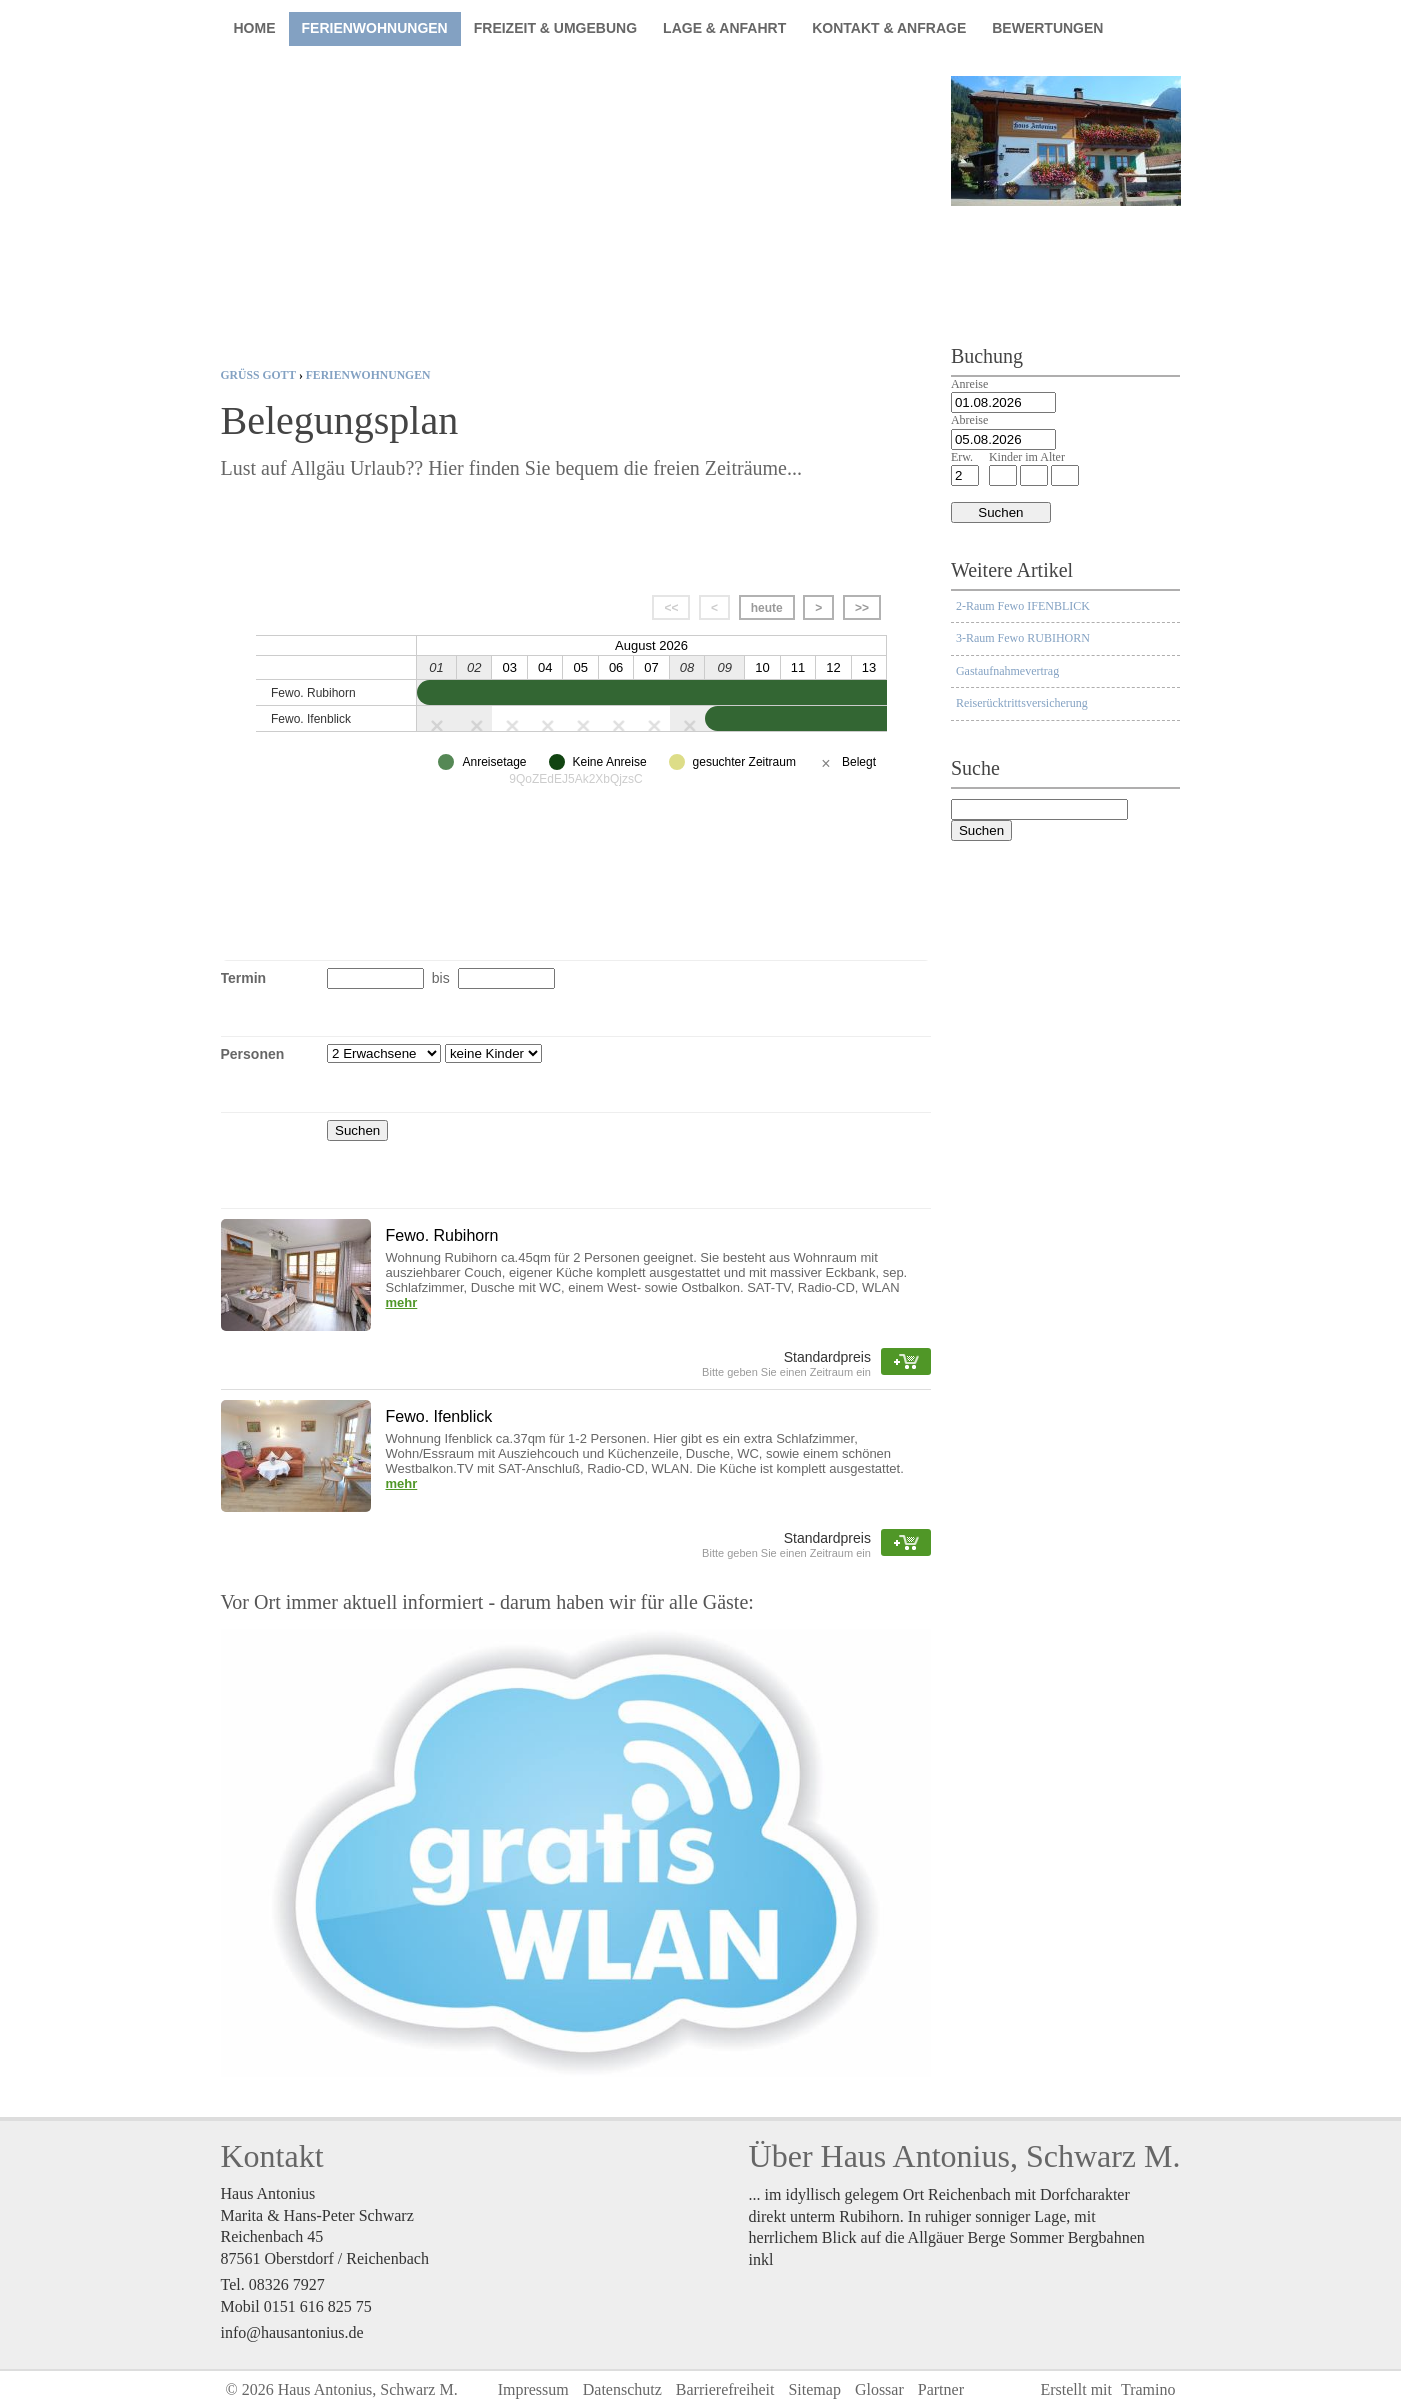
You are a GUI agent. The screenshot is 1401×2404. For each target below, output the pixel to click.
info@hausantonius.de (292, 2332)
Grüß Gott (258, 375)
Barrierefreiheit (725, 2389)
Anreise (969, 384)
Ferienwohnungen (368, 375)
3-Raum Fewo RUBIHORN (1023, 638)
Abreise (969, 420)
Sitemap (814, 2389)
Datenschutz (622, 2389)
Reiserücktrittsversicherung (1022, 703)
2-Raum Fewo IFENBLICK (1023, 606)
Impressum (533, 2389)
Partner (941, 2389)
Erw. (962, 457)
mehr (402, 1302)
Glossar (879, 2389)
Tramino (1148, 2389)
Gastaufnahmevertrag (1007, 671)
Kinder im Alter (1027, 457)
